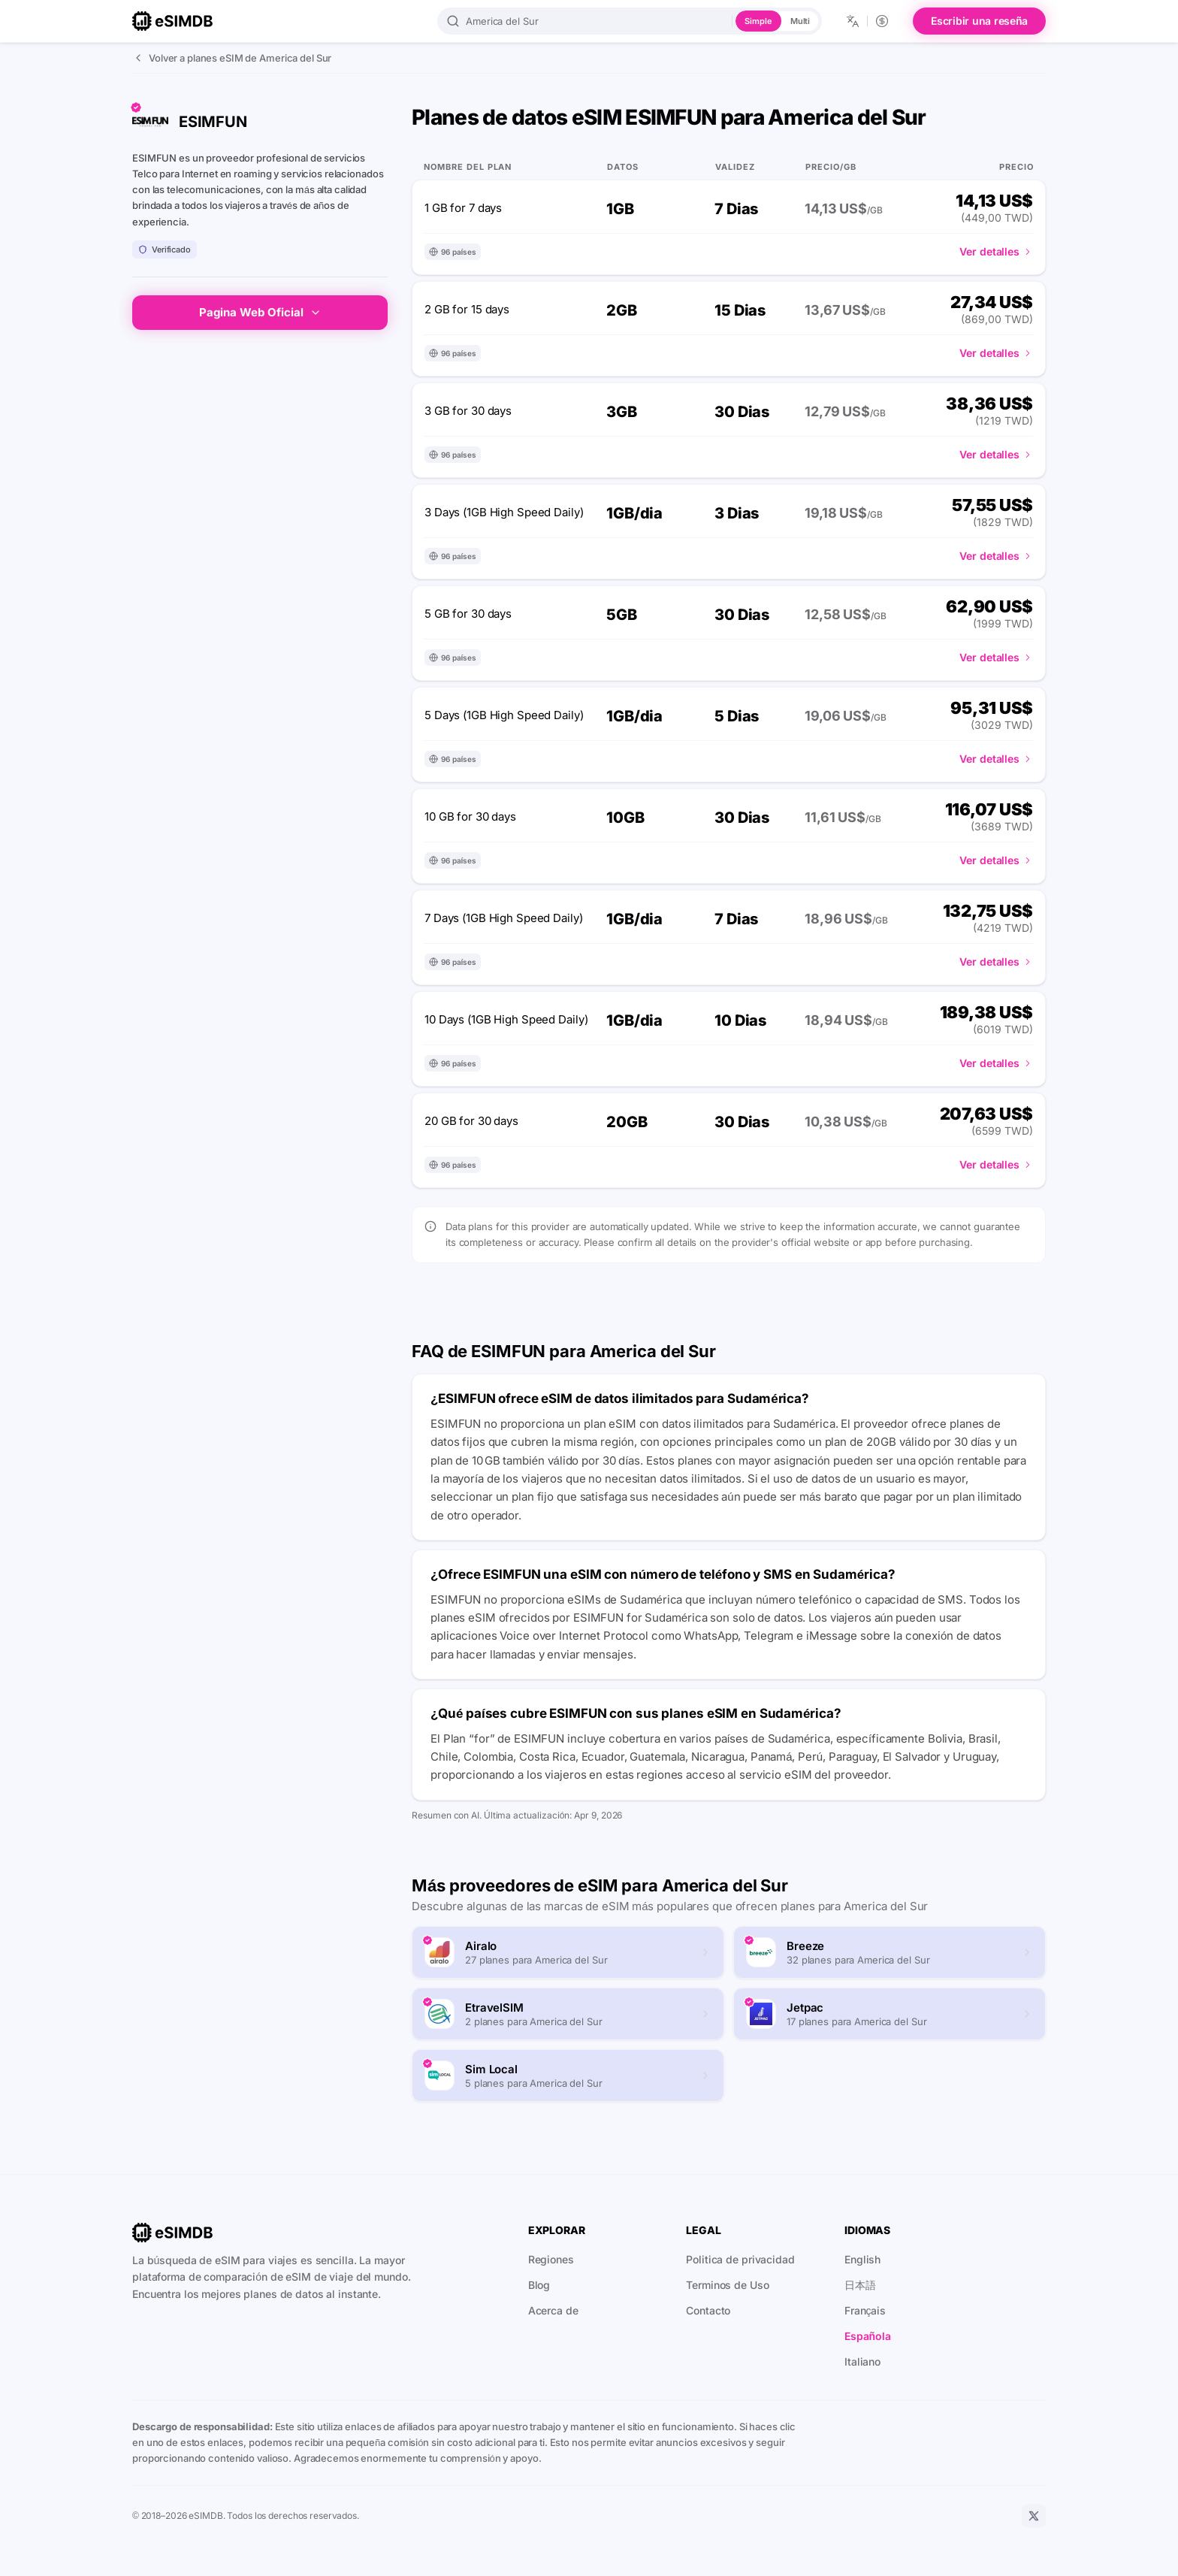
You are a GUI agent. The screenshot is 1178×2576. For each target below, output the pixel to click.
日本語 (860, 2284)
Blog (539, 2284)
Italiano (862, 2361)
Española (867, 2336)
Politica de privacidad (740, 2259)
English (862, 2259)
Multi (800, 21)
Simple (758, 21)
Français (865, 2310)
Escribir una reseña (979, 20)
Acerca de (553, 2310)
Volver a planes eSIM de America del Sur (231, 58)
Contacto (708, 2310)
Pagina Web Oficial (260, 312)
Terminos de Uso (727, 2284)
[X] (1034, 2516)
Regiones (551, 2259)
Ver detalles (996, 251)
